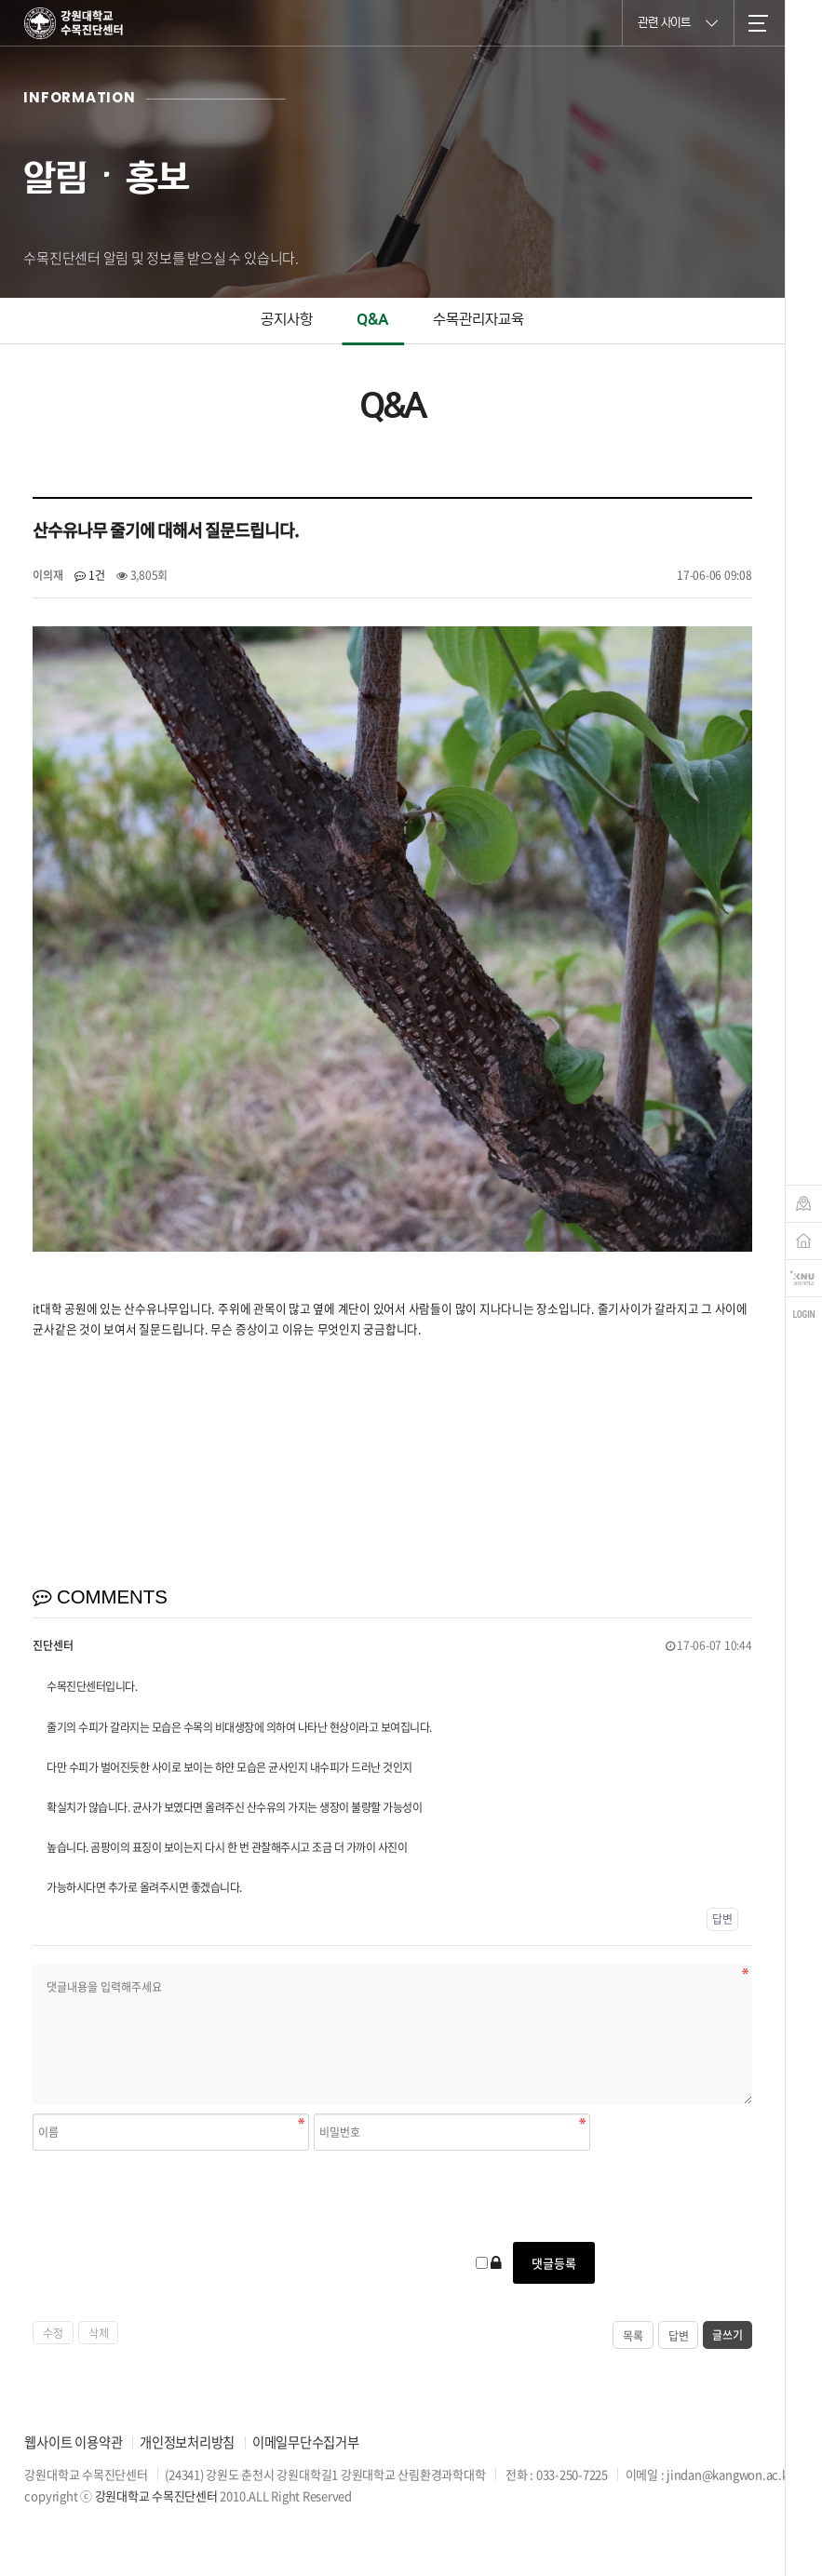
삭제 (98, 2333)
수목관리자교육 (478, 320)
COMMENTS (100, 1597)
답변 (722, 1919)
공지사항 (287, 320)
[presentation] (174, 2196)
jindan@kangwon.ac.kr (729, 2474)
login (804, 1314)
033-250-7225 (572, 2474)
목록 (633, 2336)
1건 (89, 575)
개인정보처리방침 (187, 2442)
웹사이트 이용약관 (73, 2442)
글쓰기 (727, 2335)
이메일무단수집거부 (305, 2442)
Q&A (373, 320)
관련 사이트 (678, 22)
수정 (53, 2333)
